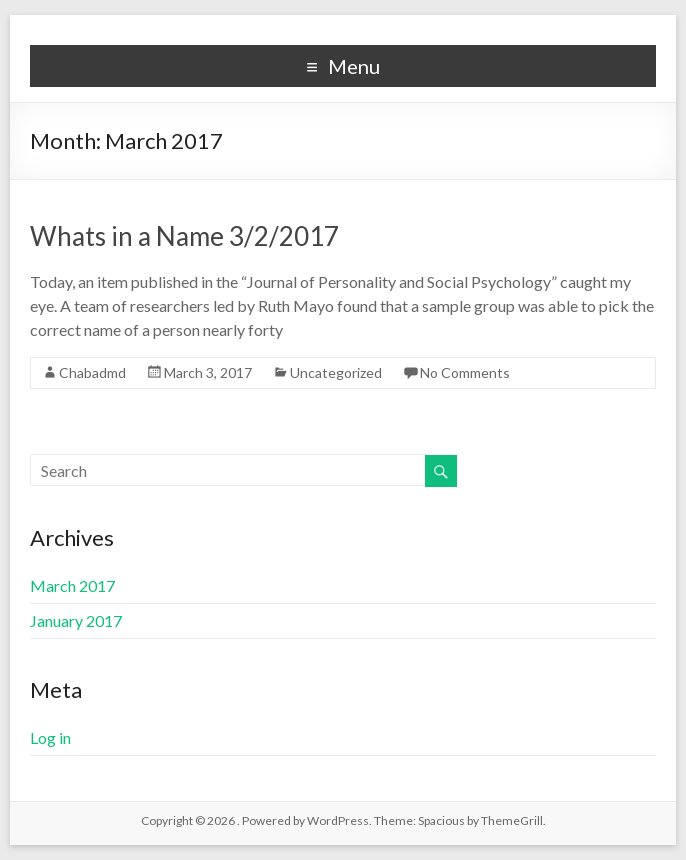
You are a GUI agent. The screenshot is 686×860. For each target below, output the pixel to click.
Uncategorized (336, 372)
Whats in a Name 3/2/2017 (184, 236)
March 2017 (72, 585)
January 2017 (76, 620)
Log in (50, 737)
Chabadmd (92, 372)
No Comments (465, 372)
